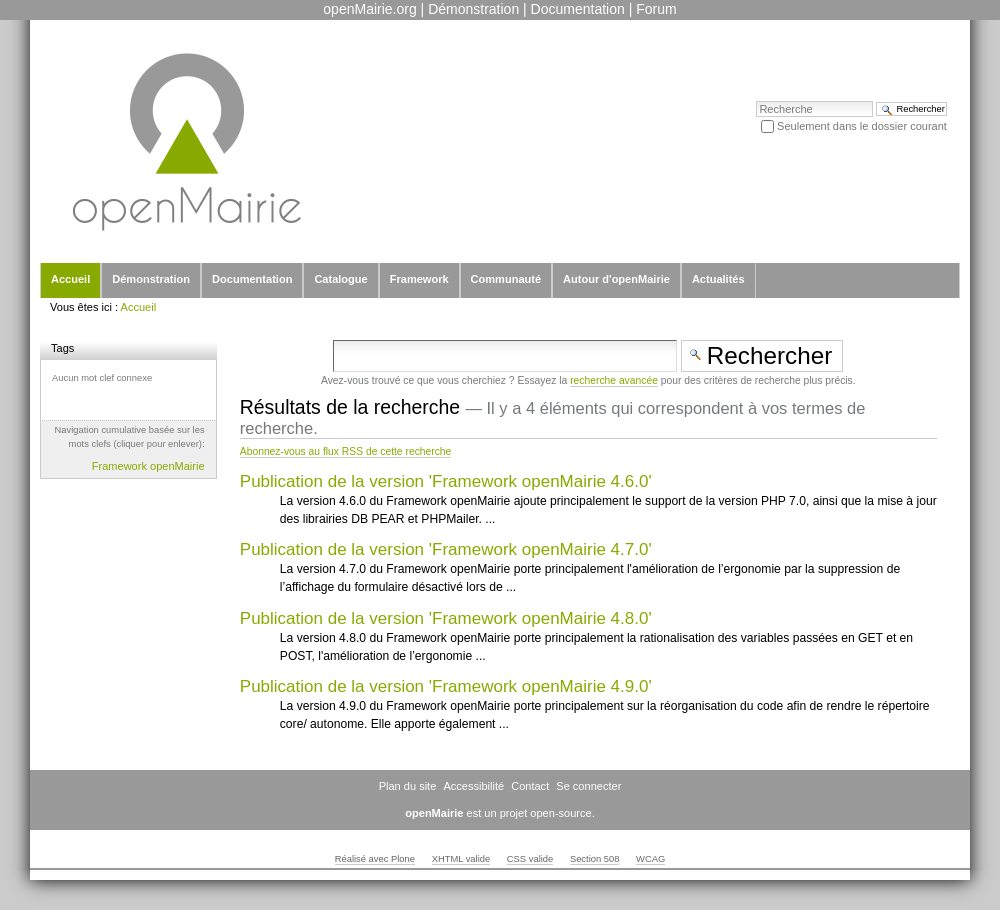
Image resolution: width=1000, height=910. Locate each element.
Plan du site (408, 786)
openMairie (434, 813)
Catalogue (340, 279)
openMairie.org (369, 9)
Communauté (506, 279)
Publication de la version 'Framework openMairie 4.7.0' (446, 549)
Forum (656, 9)
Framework (419, 279)
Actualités (718, 279)
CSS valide (530, 859)
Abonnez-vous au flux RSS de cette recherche (346, 451)
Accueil (70, 279)
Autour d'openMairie (616, 279)
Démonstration (473, 9)
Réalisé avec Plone (375, 859)
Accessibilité (473, 786)
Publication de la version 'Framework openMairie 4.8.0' (446, 618)
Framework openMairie (148, 466)
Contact (530, 786)
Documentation (578, 9)
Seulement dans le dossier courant (862, 126)
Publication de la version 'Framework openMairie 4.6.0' (446, 481)
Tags (62, 348)
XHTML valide (461, 859)
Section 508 (595, 859)
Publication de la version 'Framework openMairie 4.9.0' (446, 686)
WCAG (650, 859)
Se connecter (588, 786)
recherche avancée (614, 380)
